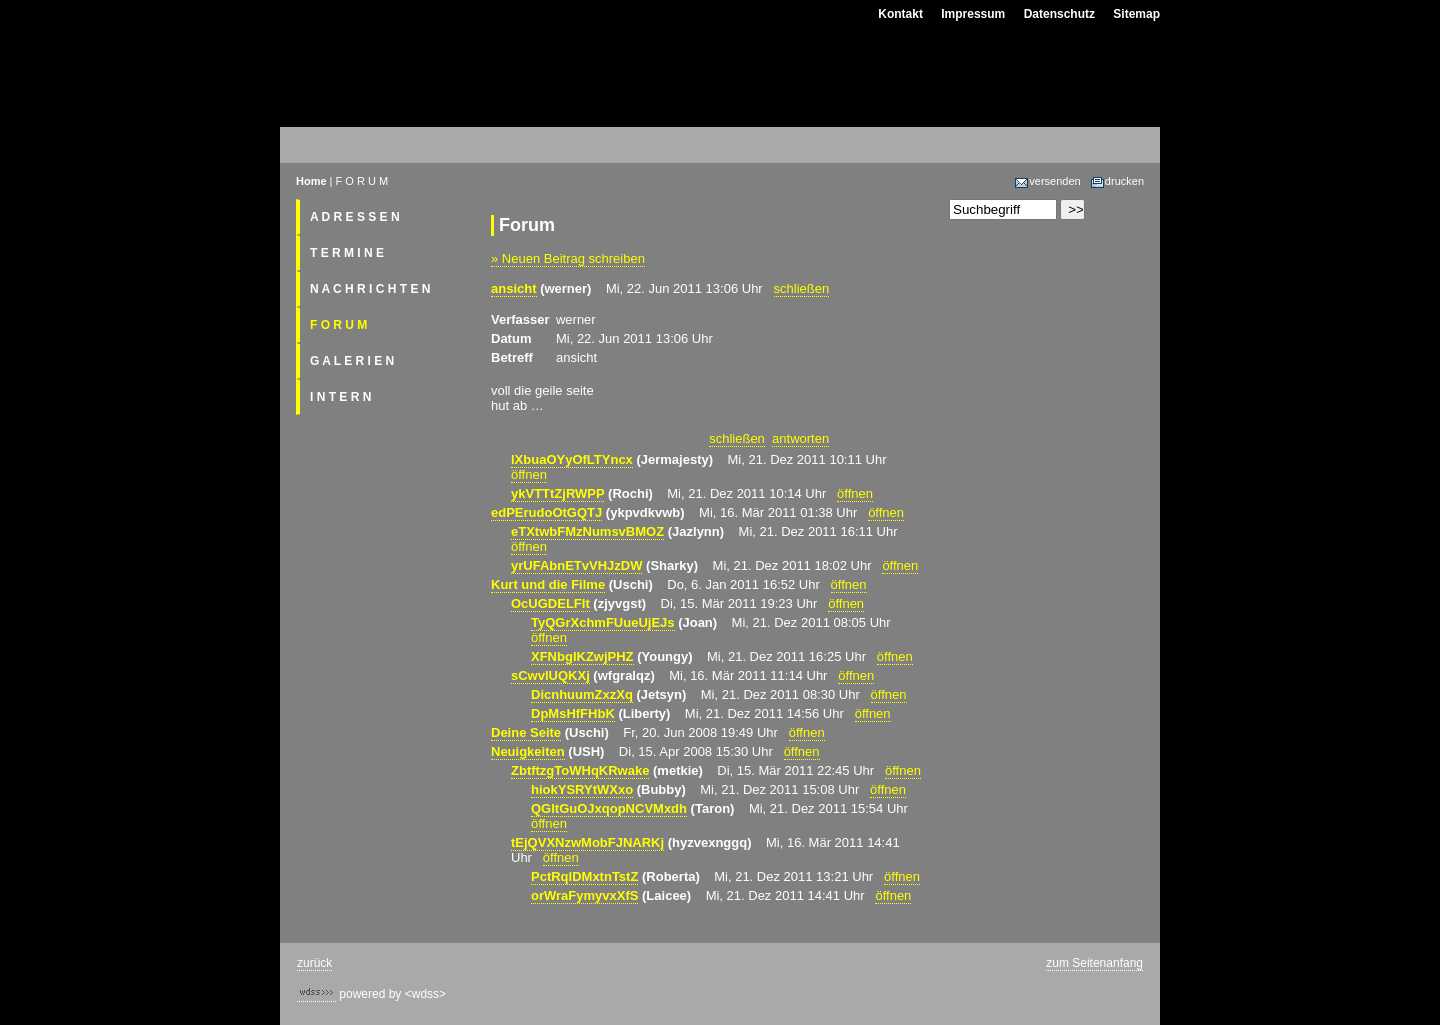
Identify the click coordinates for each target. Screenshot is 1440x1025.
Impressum (973, 14)
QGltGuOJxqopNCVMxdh (609, 808)
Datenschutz (1059, 14)
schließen (802, 288)
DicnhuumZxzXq (582, 694)
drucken (1117, 181)
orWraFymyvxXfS (584, 895)
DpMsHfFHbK (573, 713)
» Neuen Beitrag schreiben (568, 258)
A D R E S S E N (355, 217)
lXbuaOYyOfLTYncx (572, 459)
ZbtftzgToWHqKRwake (580, 770)
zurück (314, 963)
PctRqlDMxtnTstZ (584, 876)
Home (311, 181)
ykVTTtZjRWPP (557, 493)
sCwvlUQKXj (550, 675)
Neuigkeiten (528, 751)
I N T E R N (340, 397)
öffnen (529, 474)
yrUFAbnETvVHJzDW (576, 565)
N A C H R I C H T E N (370, 289)
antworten (800, 438)
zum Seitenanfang (1094, 963)
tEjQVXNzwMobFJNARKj (587, 842)
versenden (1047, 181)
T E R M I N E (347, 253)
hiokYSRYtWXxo (582, 789)
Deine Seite (526, 732)
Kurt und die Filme (548, 584)
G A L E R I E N (352, 361)
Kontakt (900, 14)
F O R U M (338, 325)
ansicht (514, 288)
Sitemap (1136, 14)
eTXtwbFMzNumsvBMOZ (587, 531)
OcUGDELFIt (550, 603)
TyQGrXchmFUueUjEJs (603, 622)
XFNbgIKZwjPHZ (582, 656)
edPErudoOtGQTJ (546, 512)
